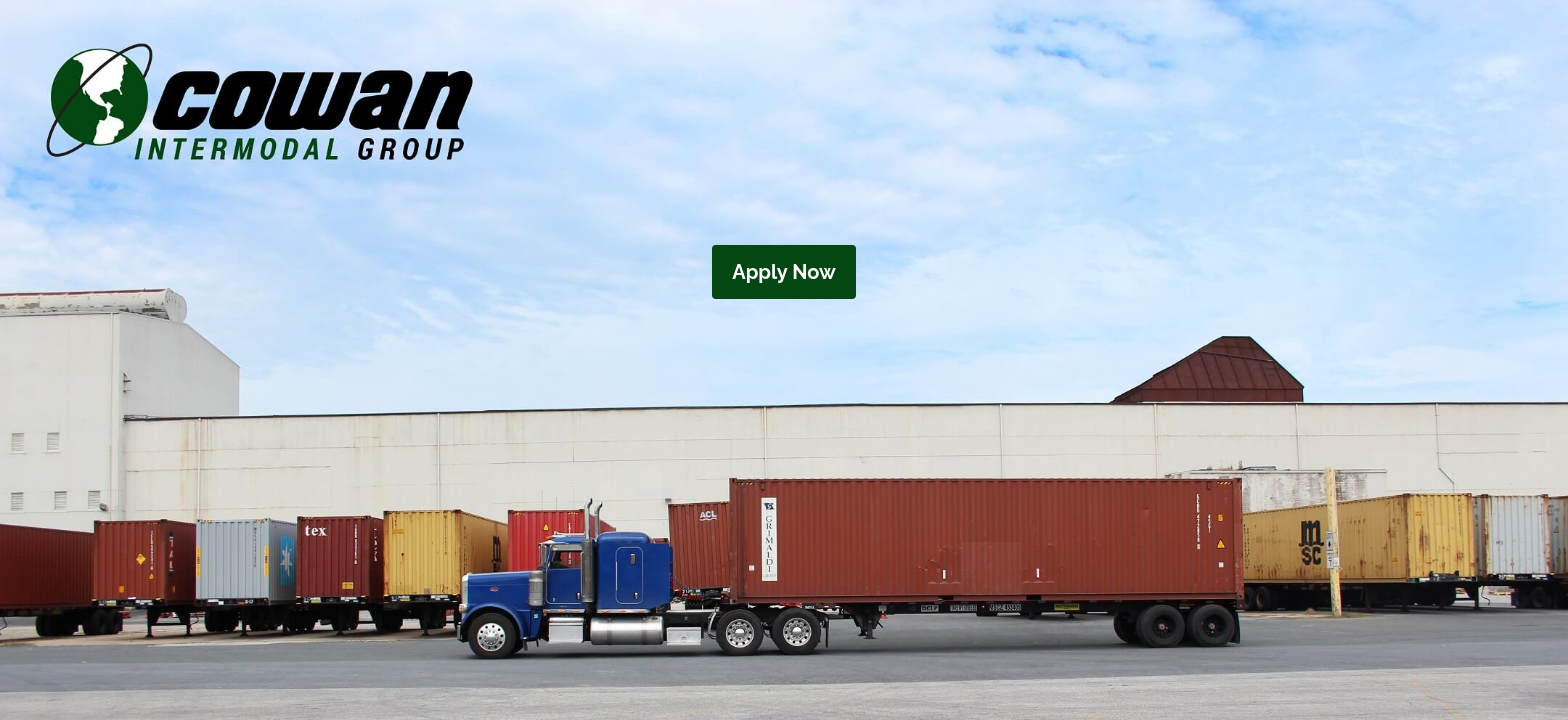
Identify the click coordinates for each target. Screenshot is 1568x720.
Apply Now (784, 272)
